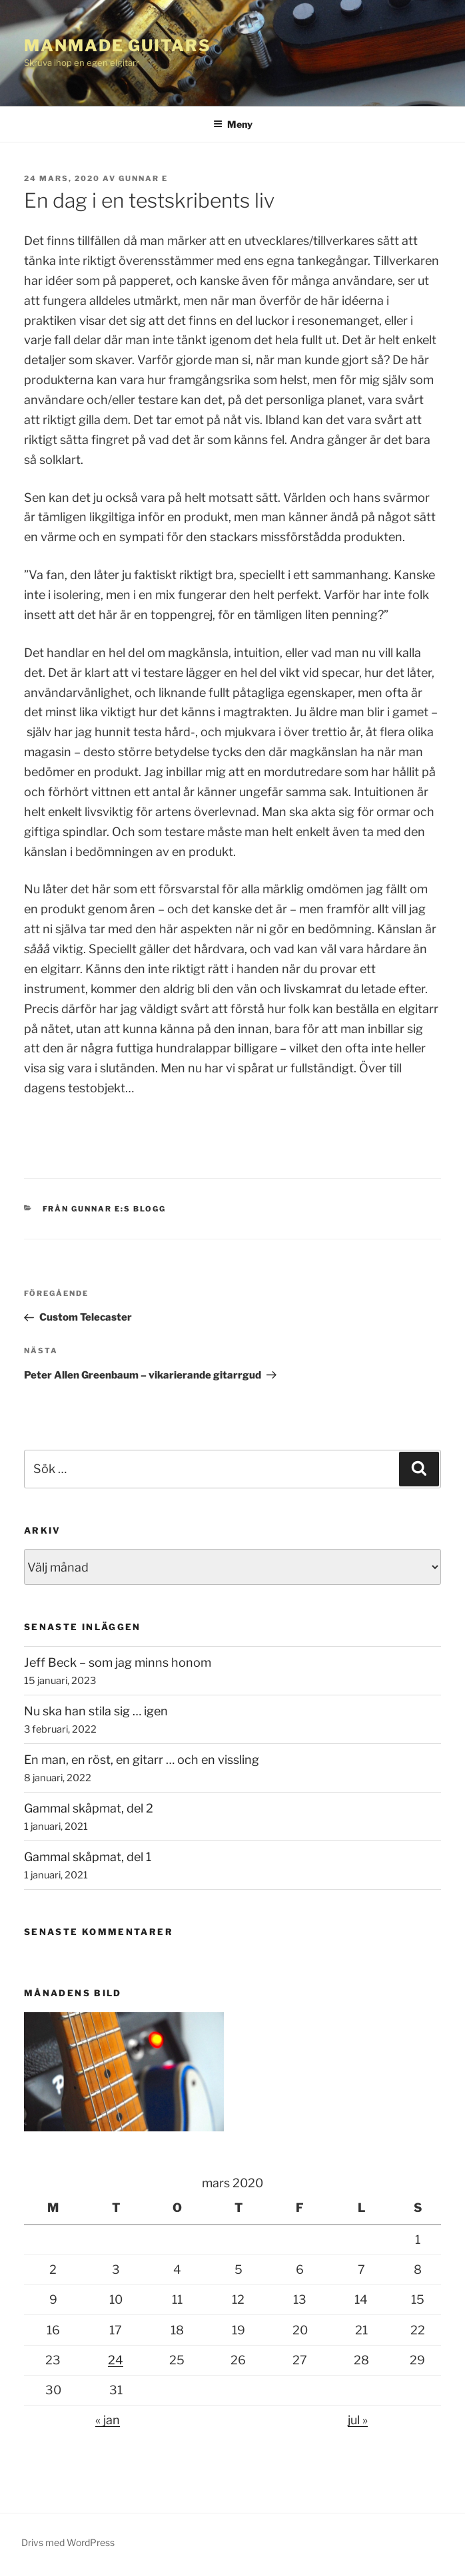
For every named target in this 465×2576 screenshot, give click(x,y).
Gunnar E (143, 178)
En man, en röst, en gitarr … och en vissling (141, 1760)
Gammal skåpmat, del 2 (88, 1808)
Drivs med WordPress (68, 2542)
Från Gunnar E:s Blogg (105, 1208)
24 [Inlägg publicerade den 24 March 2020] (115, 2360)
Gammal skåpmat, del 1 (87, 1857)
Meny (232, 124)
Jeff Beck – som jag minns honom (117, 1662)
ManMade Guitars (117, 45)
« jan (107, 2420)
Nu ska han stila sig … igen (96, 1711)
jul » (358, 2420)
